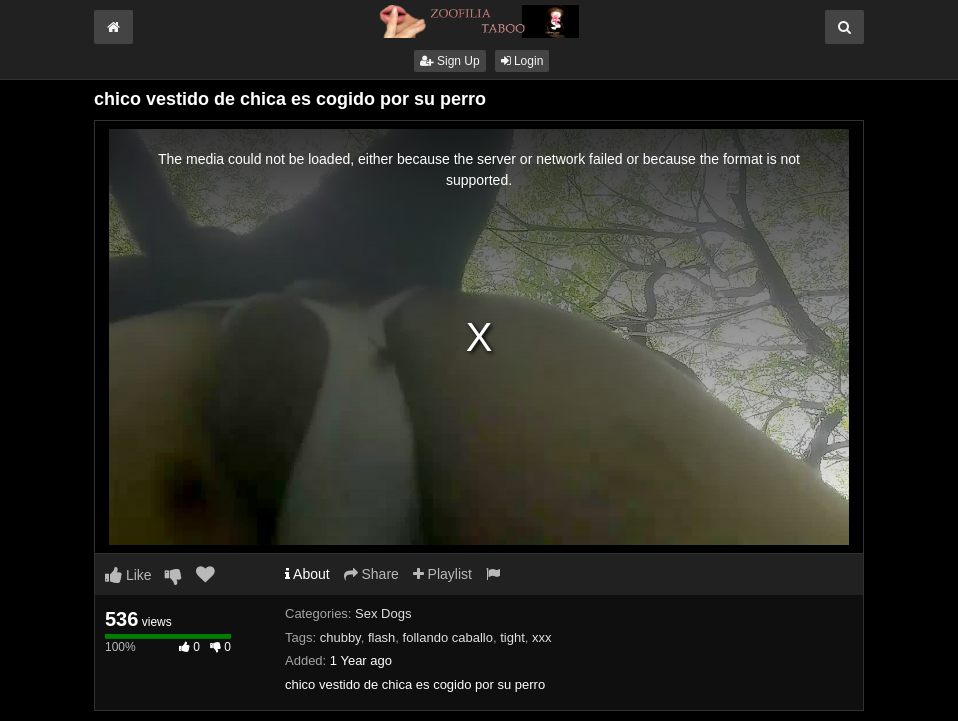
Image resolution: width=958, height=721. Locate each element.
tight (512, 637)
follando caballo (448, 637)
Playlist (442, 574)
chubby (340, 637)
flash (381, 637)
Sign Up (450, 61)
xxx (542, 637)
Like (128, 575)
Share (371, 574)
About (307, 574)
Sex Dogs (383, 613)
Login (522, 61)
